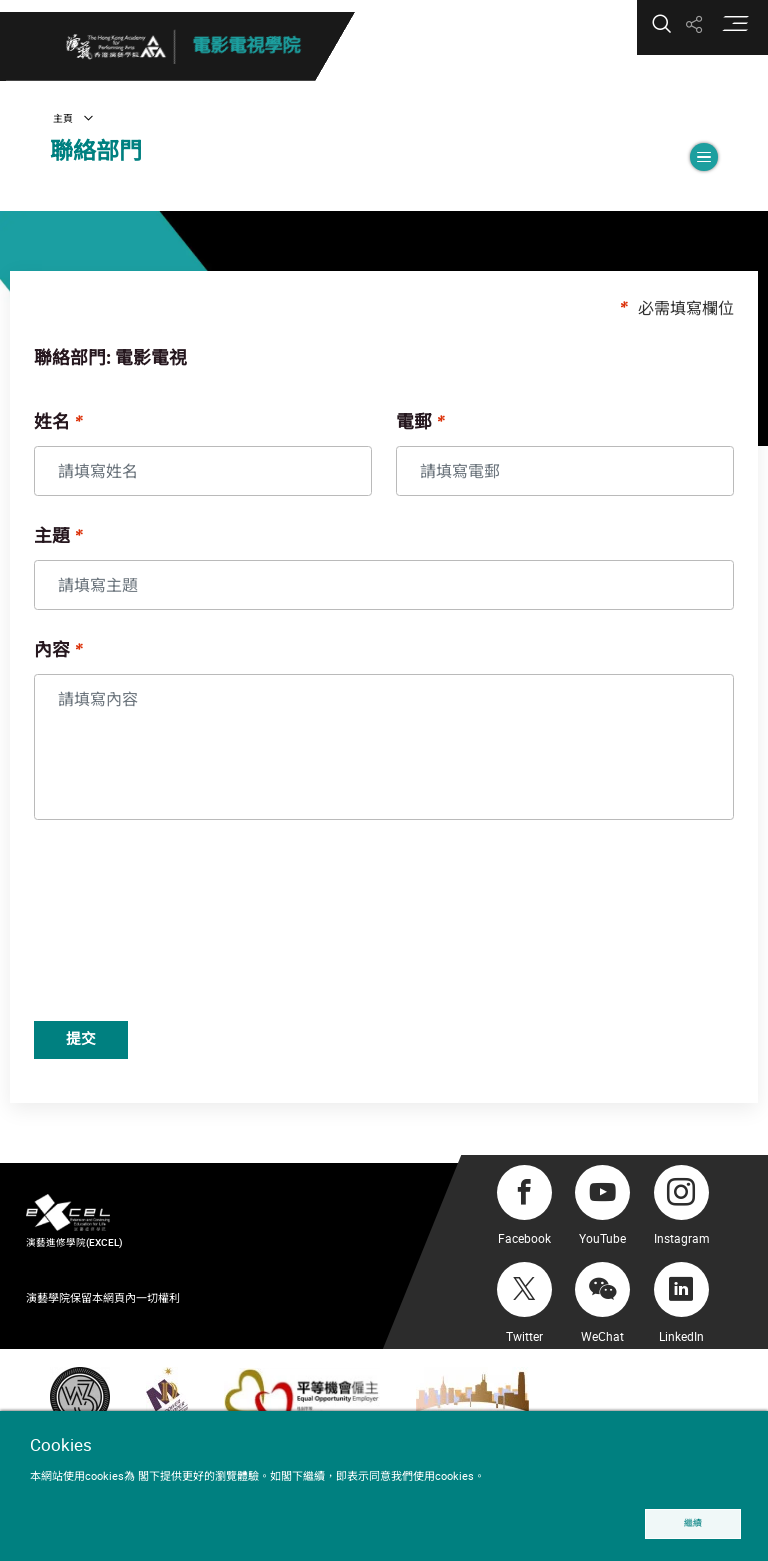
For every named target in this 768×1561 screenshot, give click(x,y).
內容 (88, 666)
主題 (88, 552)
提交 (127, 1058)
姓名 (88, 438)
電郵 (414, 438)
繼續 (690, 1522)
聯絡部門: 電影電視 (146, 374)
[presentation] (225, 940)
